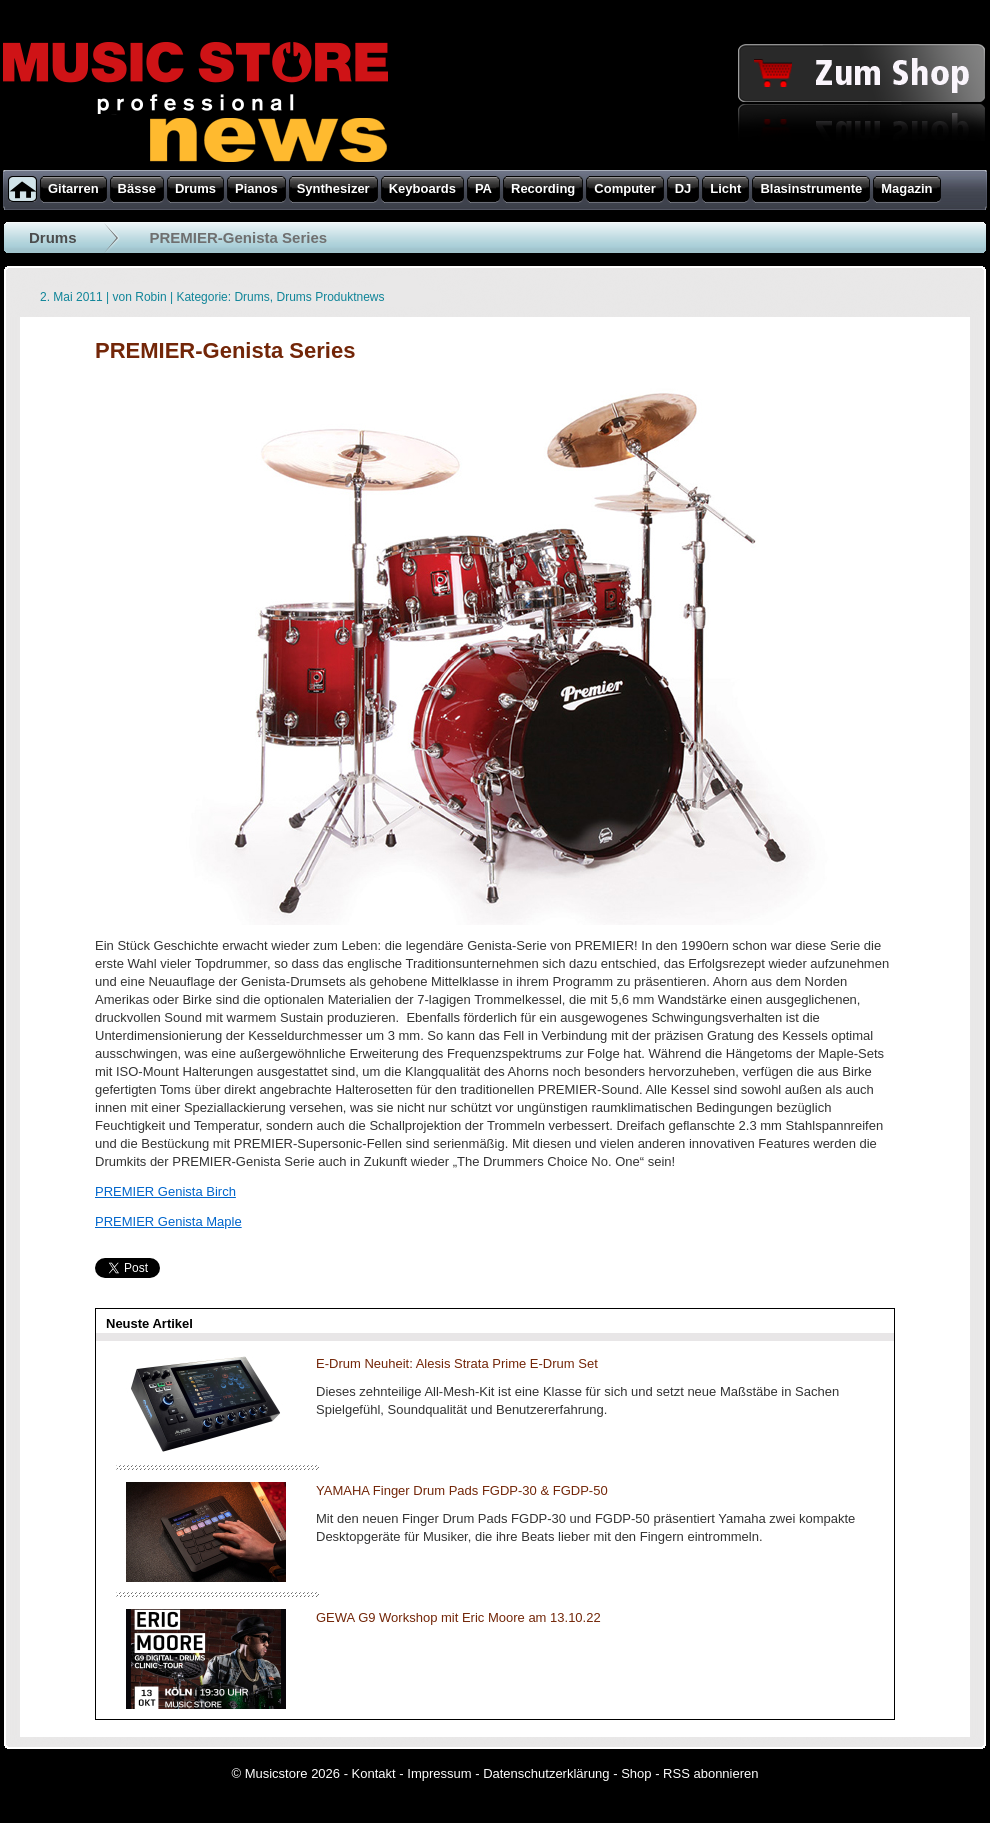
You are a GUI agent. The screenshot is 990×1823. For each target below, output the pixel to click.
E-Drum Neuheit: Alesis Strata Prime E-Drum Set (457, 1363)
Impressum (439, 1773)
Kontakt (374, 1773)
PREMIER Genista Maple (168, 1221)
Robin (150, 297)
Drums (53, 237)
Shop (636, 1773)
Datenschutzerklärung (546, 1773)
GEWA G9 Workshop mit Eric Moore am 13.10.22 (458, 1617)
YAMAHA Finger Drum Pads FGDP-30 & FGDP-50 (462, 1490)
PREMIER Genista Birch (165, 1191)
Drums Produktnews (330, 297)
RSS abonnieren (710, 1773)
